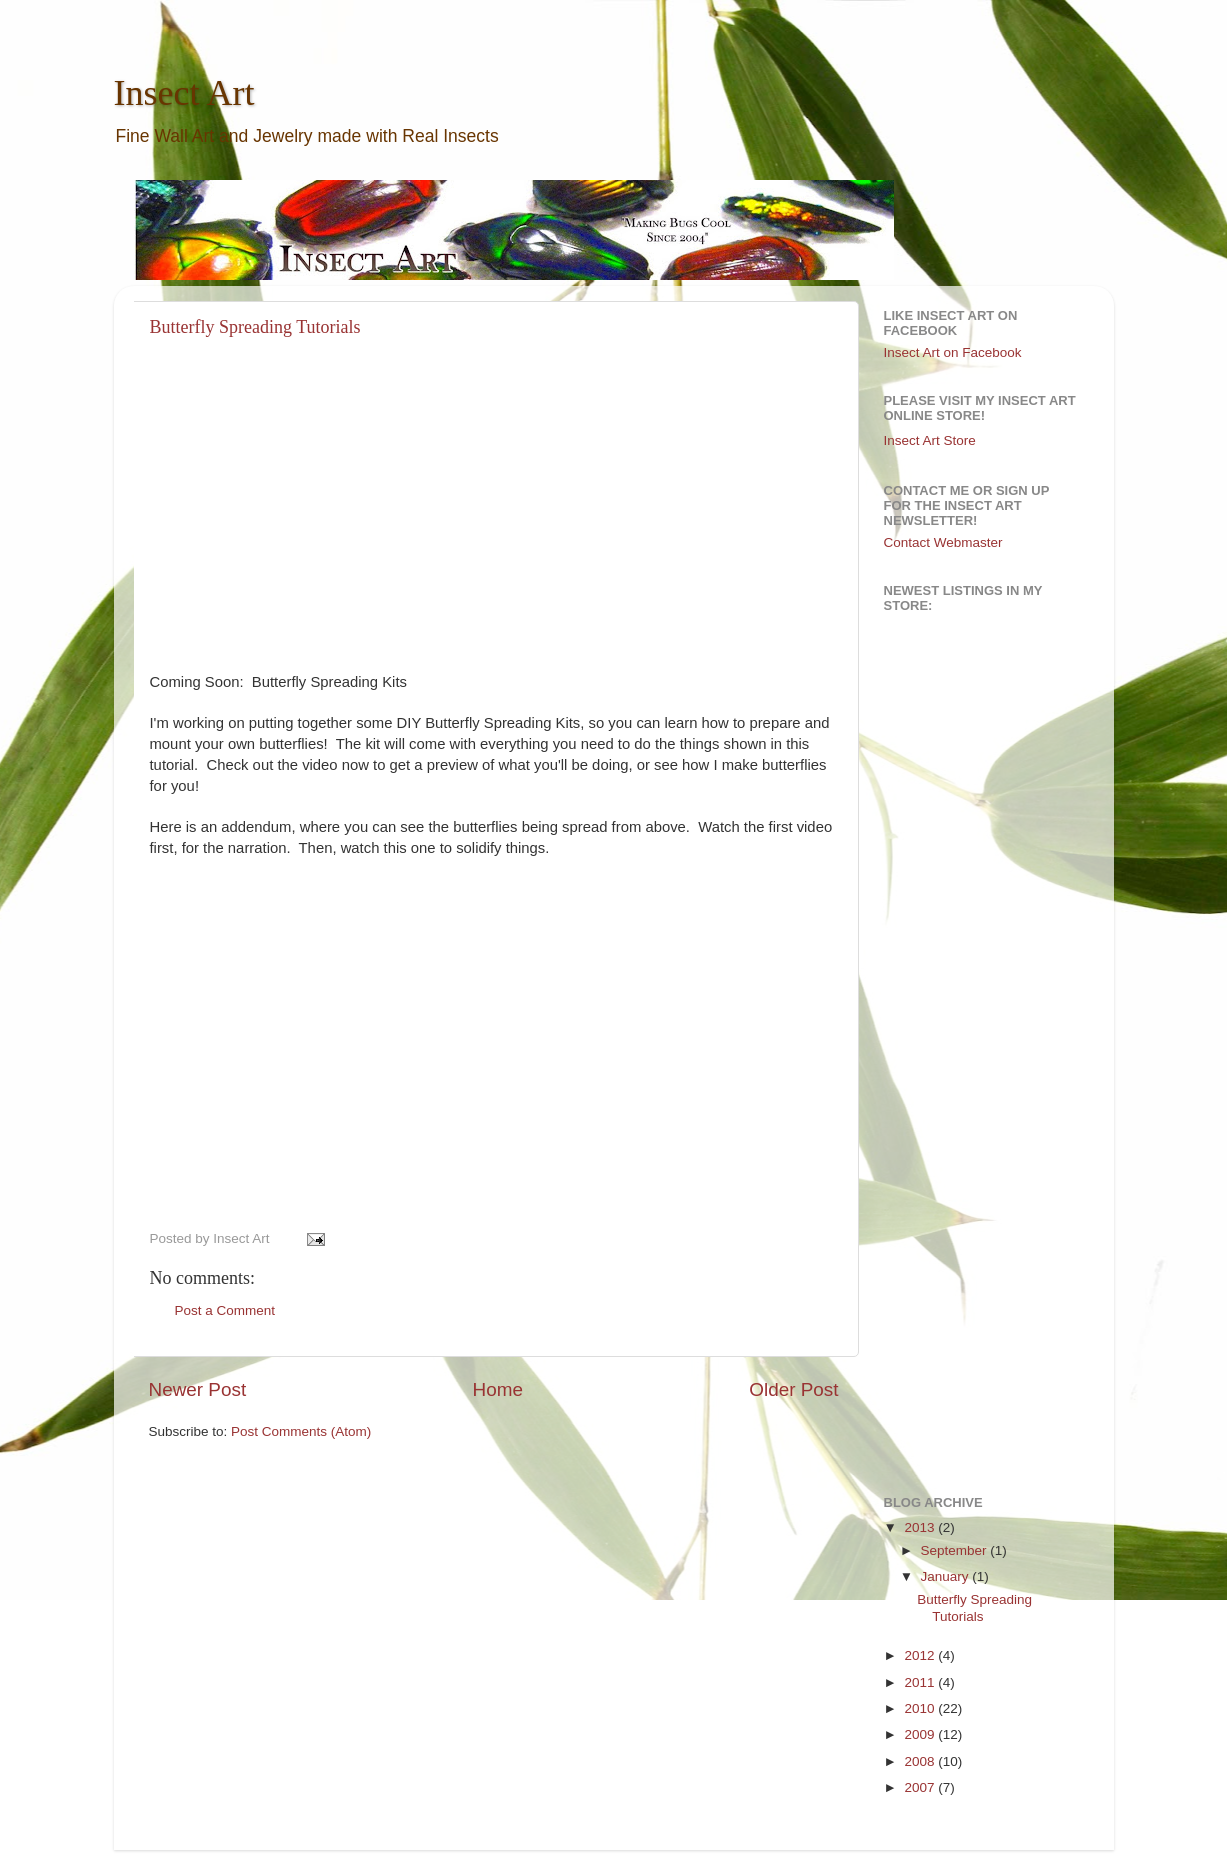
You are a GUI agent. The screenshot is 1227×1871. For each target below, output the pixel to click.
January (947, 1576)
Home (498, 1389)
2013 (921, 1527)
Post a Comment (225, 1310)
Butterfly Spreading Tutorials (255, 327)
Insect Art (184, 93)
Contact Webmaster (943, 542)
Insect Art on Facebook (953, 352)
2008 (921, 1761)
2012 (921, 1655)
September (956, 1550)
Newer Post (198, 1389)
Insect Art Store (930, 440)
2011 (921, 1682)
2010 (921, 1708)
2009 (921, 1734)
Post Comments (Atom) (301, 1431)
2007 (921, 1787)
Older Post (793, 1389)
